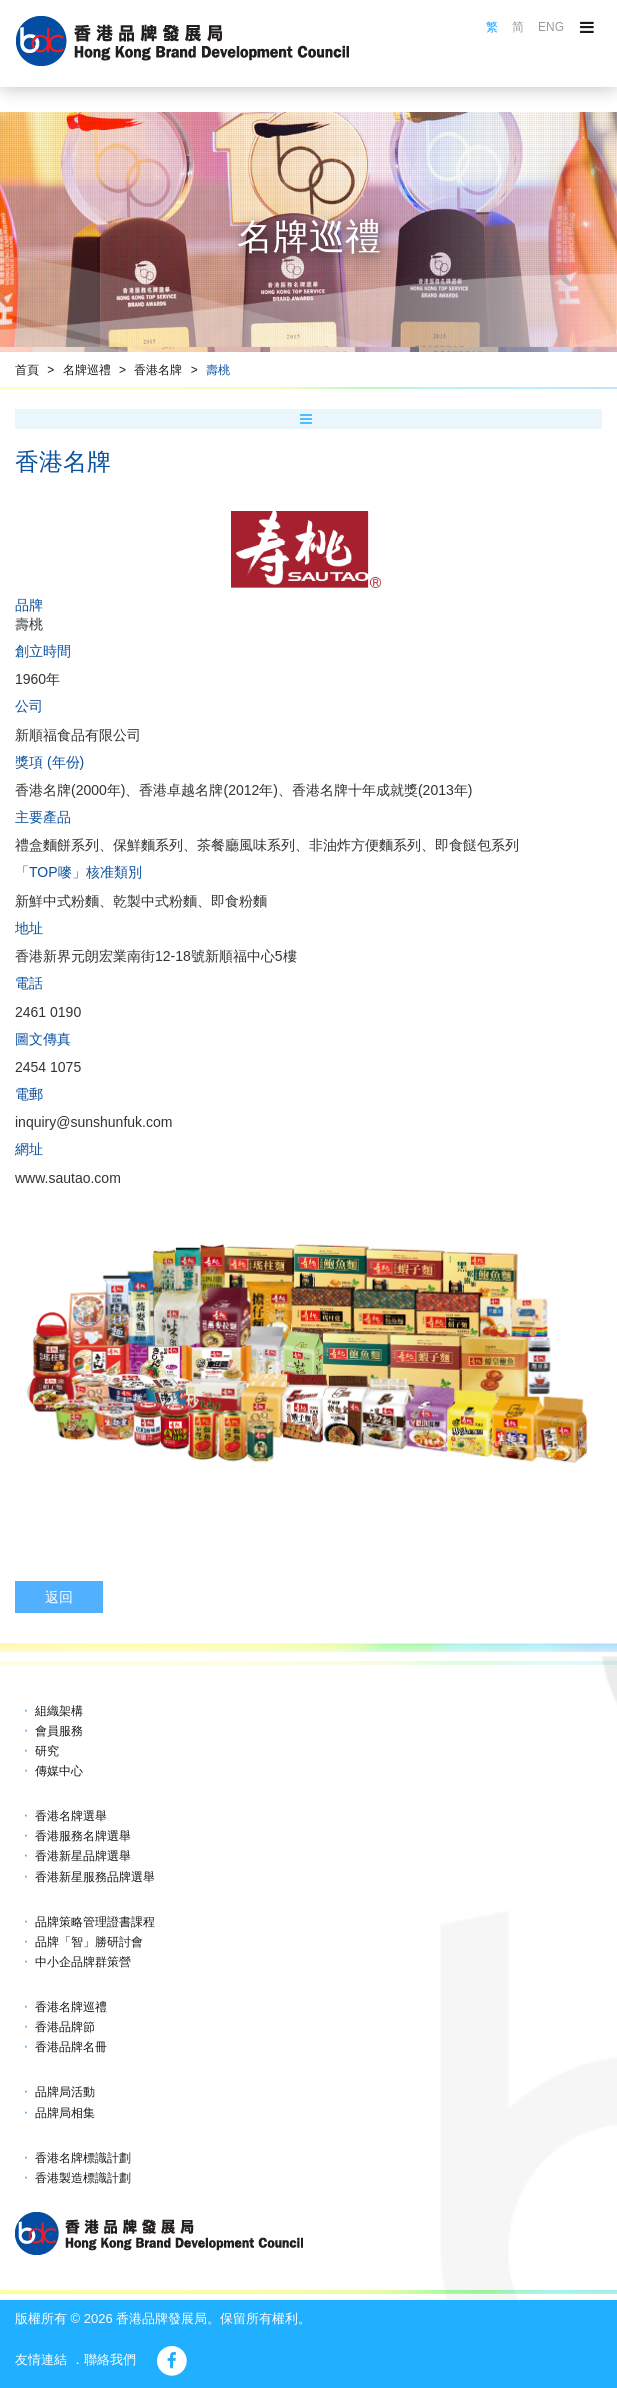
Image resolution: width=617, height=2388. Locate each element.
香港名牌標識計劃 (83, 2158)
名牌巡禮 (87, 370)
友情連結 (41, 2359)
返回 (59, 1597)
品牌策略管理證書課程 (95, 1922)
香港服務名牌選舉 (83, 1836)
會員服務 (59, 1731)
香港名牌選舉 (71, 1816)
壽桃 (218, 370)
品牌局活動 (65, 2092)
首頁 (27, 370)
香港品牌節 (65, 2027)
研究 (47, 1751)
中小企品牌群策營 (83, 1962)
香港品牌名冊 (71, 2047)
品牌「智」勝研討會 (89, 1942)
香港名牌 (158, 370)
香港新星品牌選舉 (83, 1856)
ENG (551, 27)
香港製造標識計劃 (83, 2178)
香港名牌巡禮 (71, 2007)
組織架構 (59, 1711)
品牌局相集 (65, 2113)
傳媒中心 (59, 1771)
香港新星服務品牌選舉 (95, 1877)
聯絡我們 (110, 2359)
